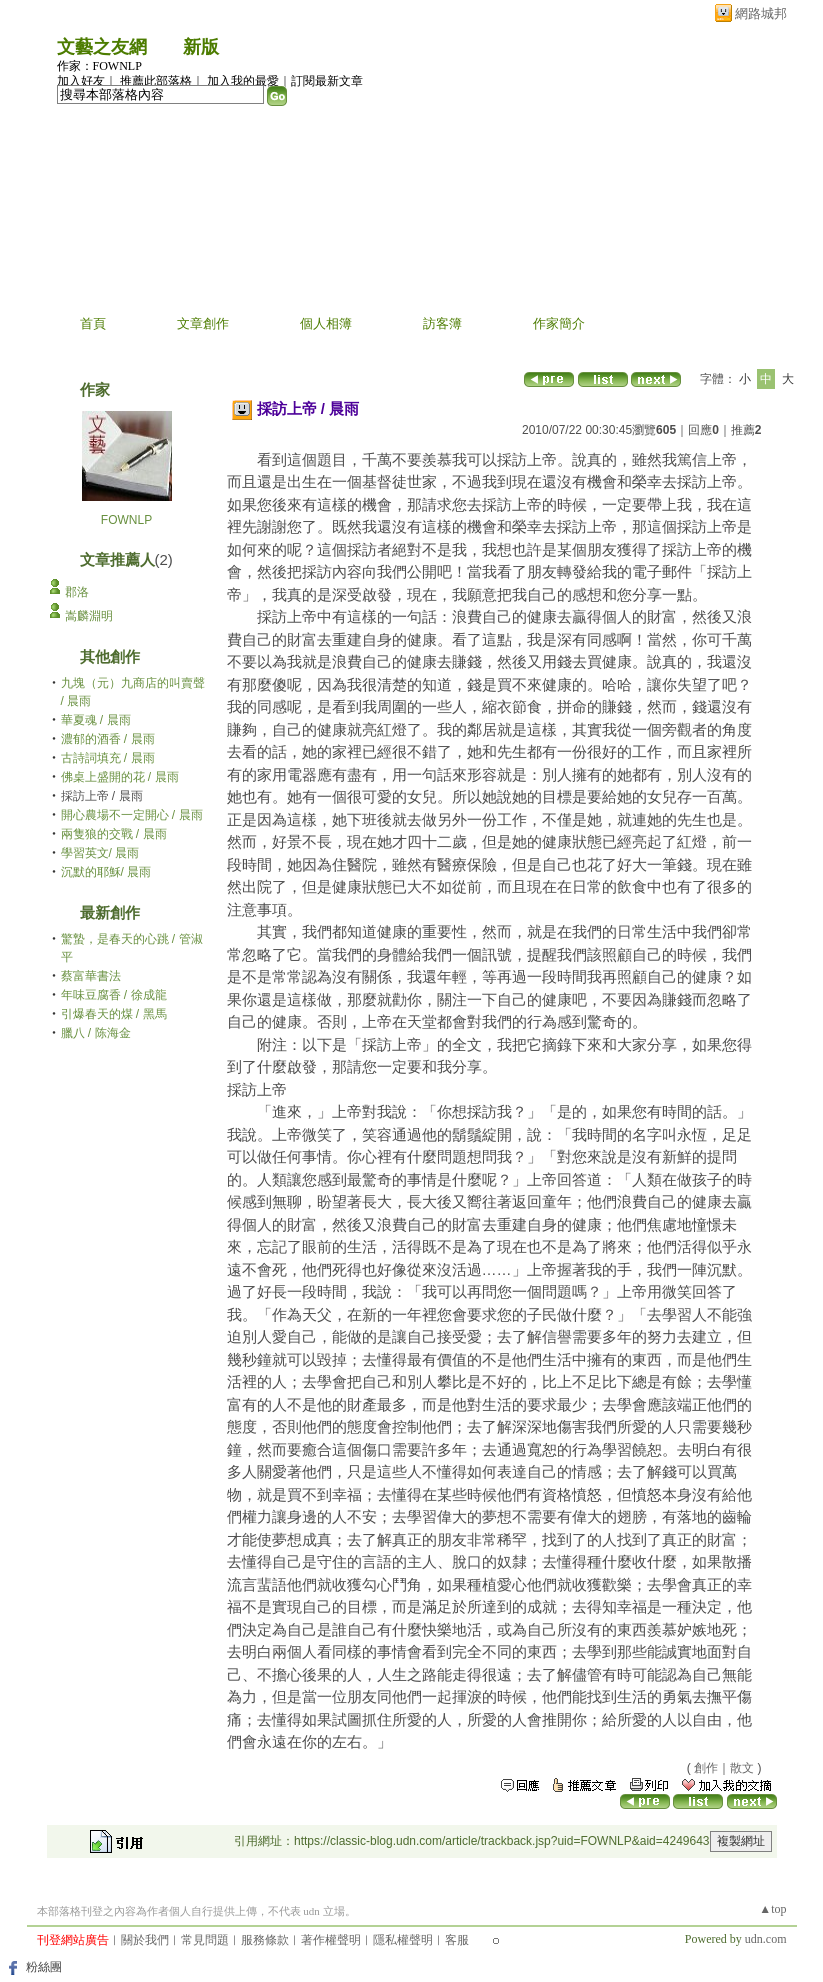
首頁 (93, 323)
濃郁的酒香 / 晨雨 (108, 739)
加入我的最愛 (243, 81)
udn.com (766, 1939)
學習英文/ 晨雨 (100, 853)
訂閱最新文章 (327, 81)
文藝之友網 (102, 47)
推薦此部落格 (156, 81)
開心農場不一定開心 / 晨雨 (132, 815)
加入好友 (81, 81)
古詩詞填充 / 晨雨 (108, 758)
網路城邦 (761, 13)
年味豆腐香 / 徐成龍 (114, 995)
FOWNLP (126, 520)
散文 (742, 1768)
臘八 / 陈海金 (96, 1033)
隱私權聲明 (403, 1940)
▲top (772, 1909)
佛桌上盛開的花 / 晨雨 (120, 777)
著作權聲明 (331, 1940)
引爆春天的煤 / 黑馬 (114, 1014)
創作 (706, 1768)
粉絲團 (44, 1967)
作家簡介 (559, 323)
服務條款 (265, 1940)
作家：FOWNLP (99, 66)
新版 (201, 47)
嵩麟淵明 (89, 616)
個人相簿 (326, 323)
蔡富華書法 (91, 976)
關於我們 (145, 1940)
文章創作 (203, 323)
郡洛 (77, 592)
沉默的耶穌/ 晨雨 (106, 872)
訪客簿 (442, 323)
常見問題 (205, 1940)
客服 (457, 1940)
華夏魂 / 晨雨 (96, 720)
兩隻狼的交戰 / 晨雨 (114, 834)
